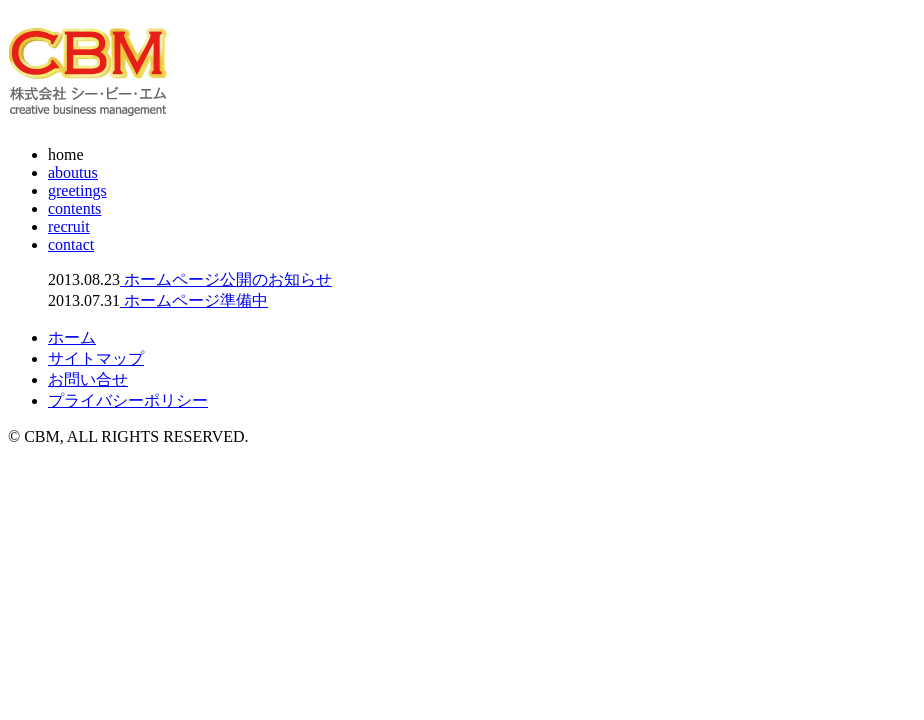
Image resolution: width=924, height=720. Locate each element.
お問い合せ (88, 379)
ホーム (72, 337)
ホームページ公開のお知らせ (226, 279)
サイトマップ (96, 358)
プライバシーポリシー (128, 400)
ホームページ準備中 (194, 300)
